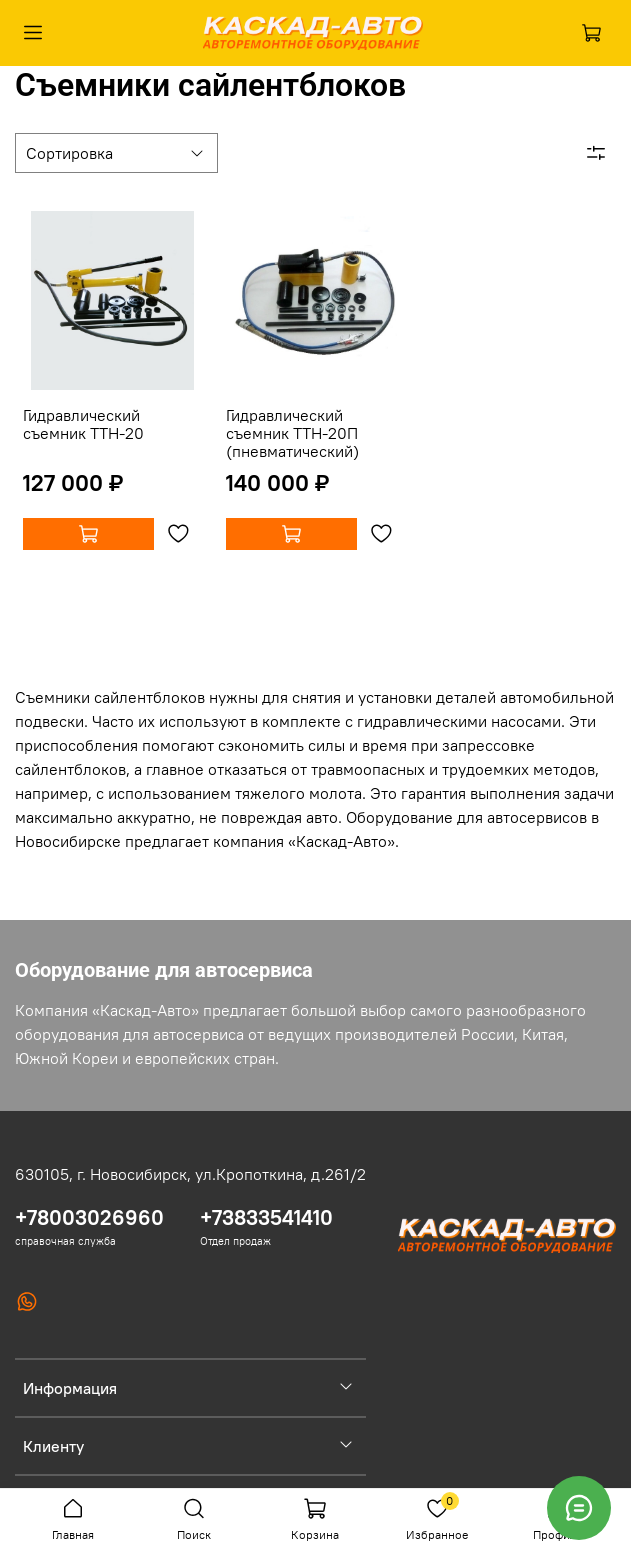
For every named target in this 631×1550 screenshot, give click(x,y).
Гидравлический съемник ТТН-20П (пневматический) (292, 433)
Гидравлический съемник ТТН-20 (83, 424)
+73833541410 (266, 1217)
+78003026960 (89, 1217)
